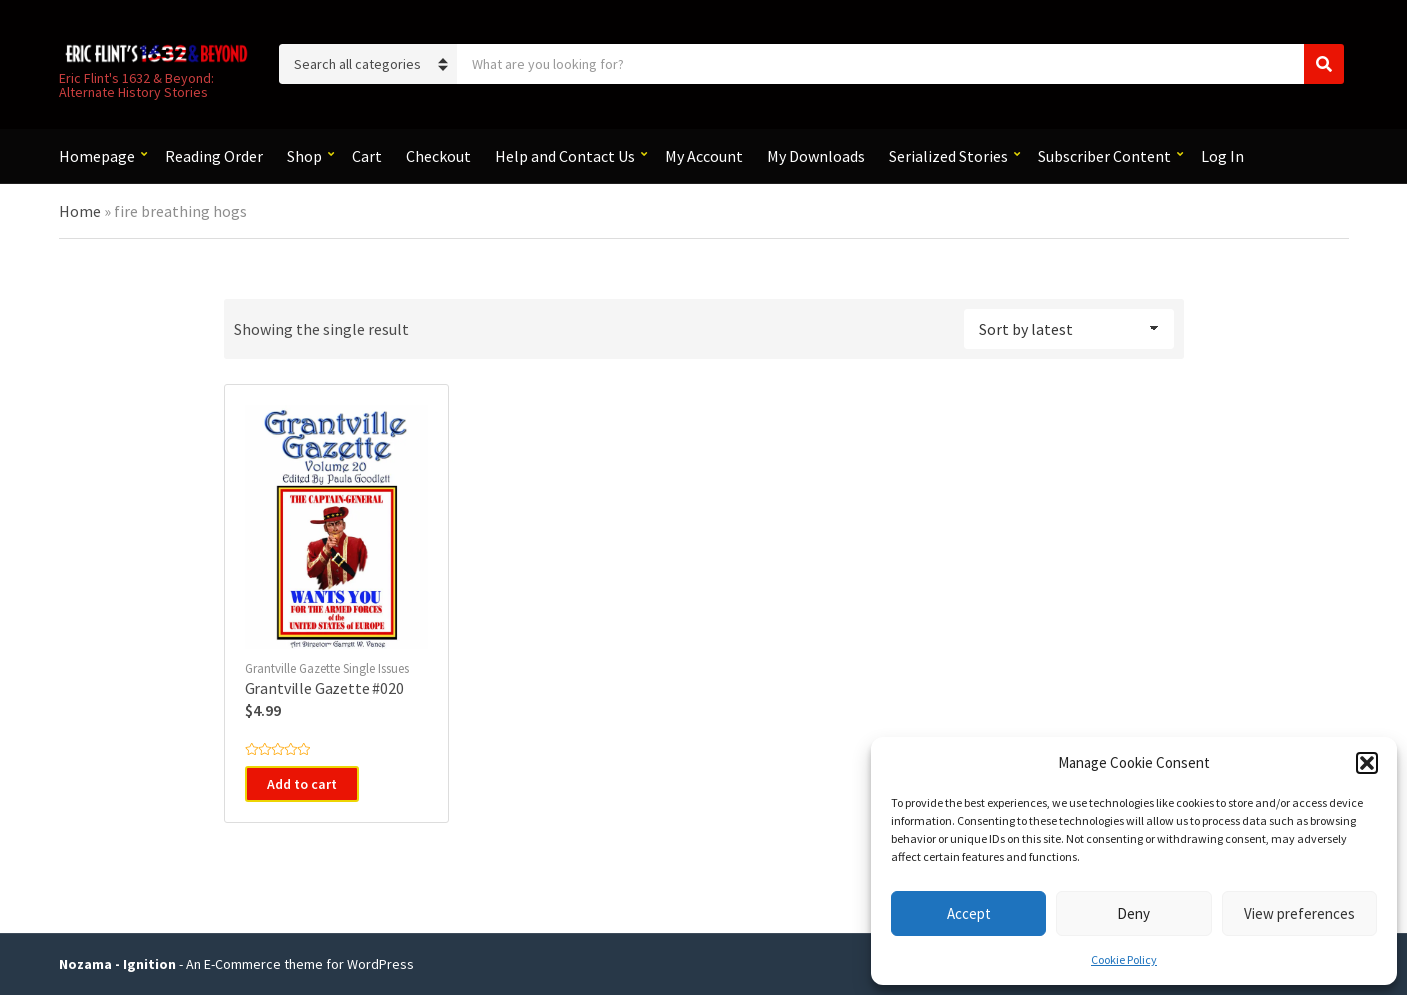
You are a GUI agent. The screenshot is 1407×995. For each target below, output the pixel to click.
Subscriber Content (1104, 156)
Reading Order (214, 156)
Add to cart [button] (302, 784)
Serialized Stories (948, 156)
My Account (704, 156)
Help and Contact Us (565, 156)
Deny (1133, 913)
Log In (1222, 156)
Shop (304, 156)
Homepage (97, 156)
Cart (367, 156)
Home (80, 211)
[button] (1367, 763)
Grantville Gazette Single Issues (327, 668)
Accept (969, 913)
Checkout (438, 156)
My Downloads (816, 156)
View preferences (1299, 913)
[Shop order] (1069, 329)
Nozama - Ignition (117, 964)
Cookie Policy (1124, 959)
